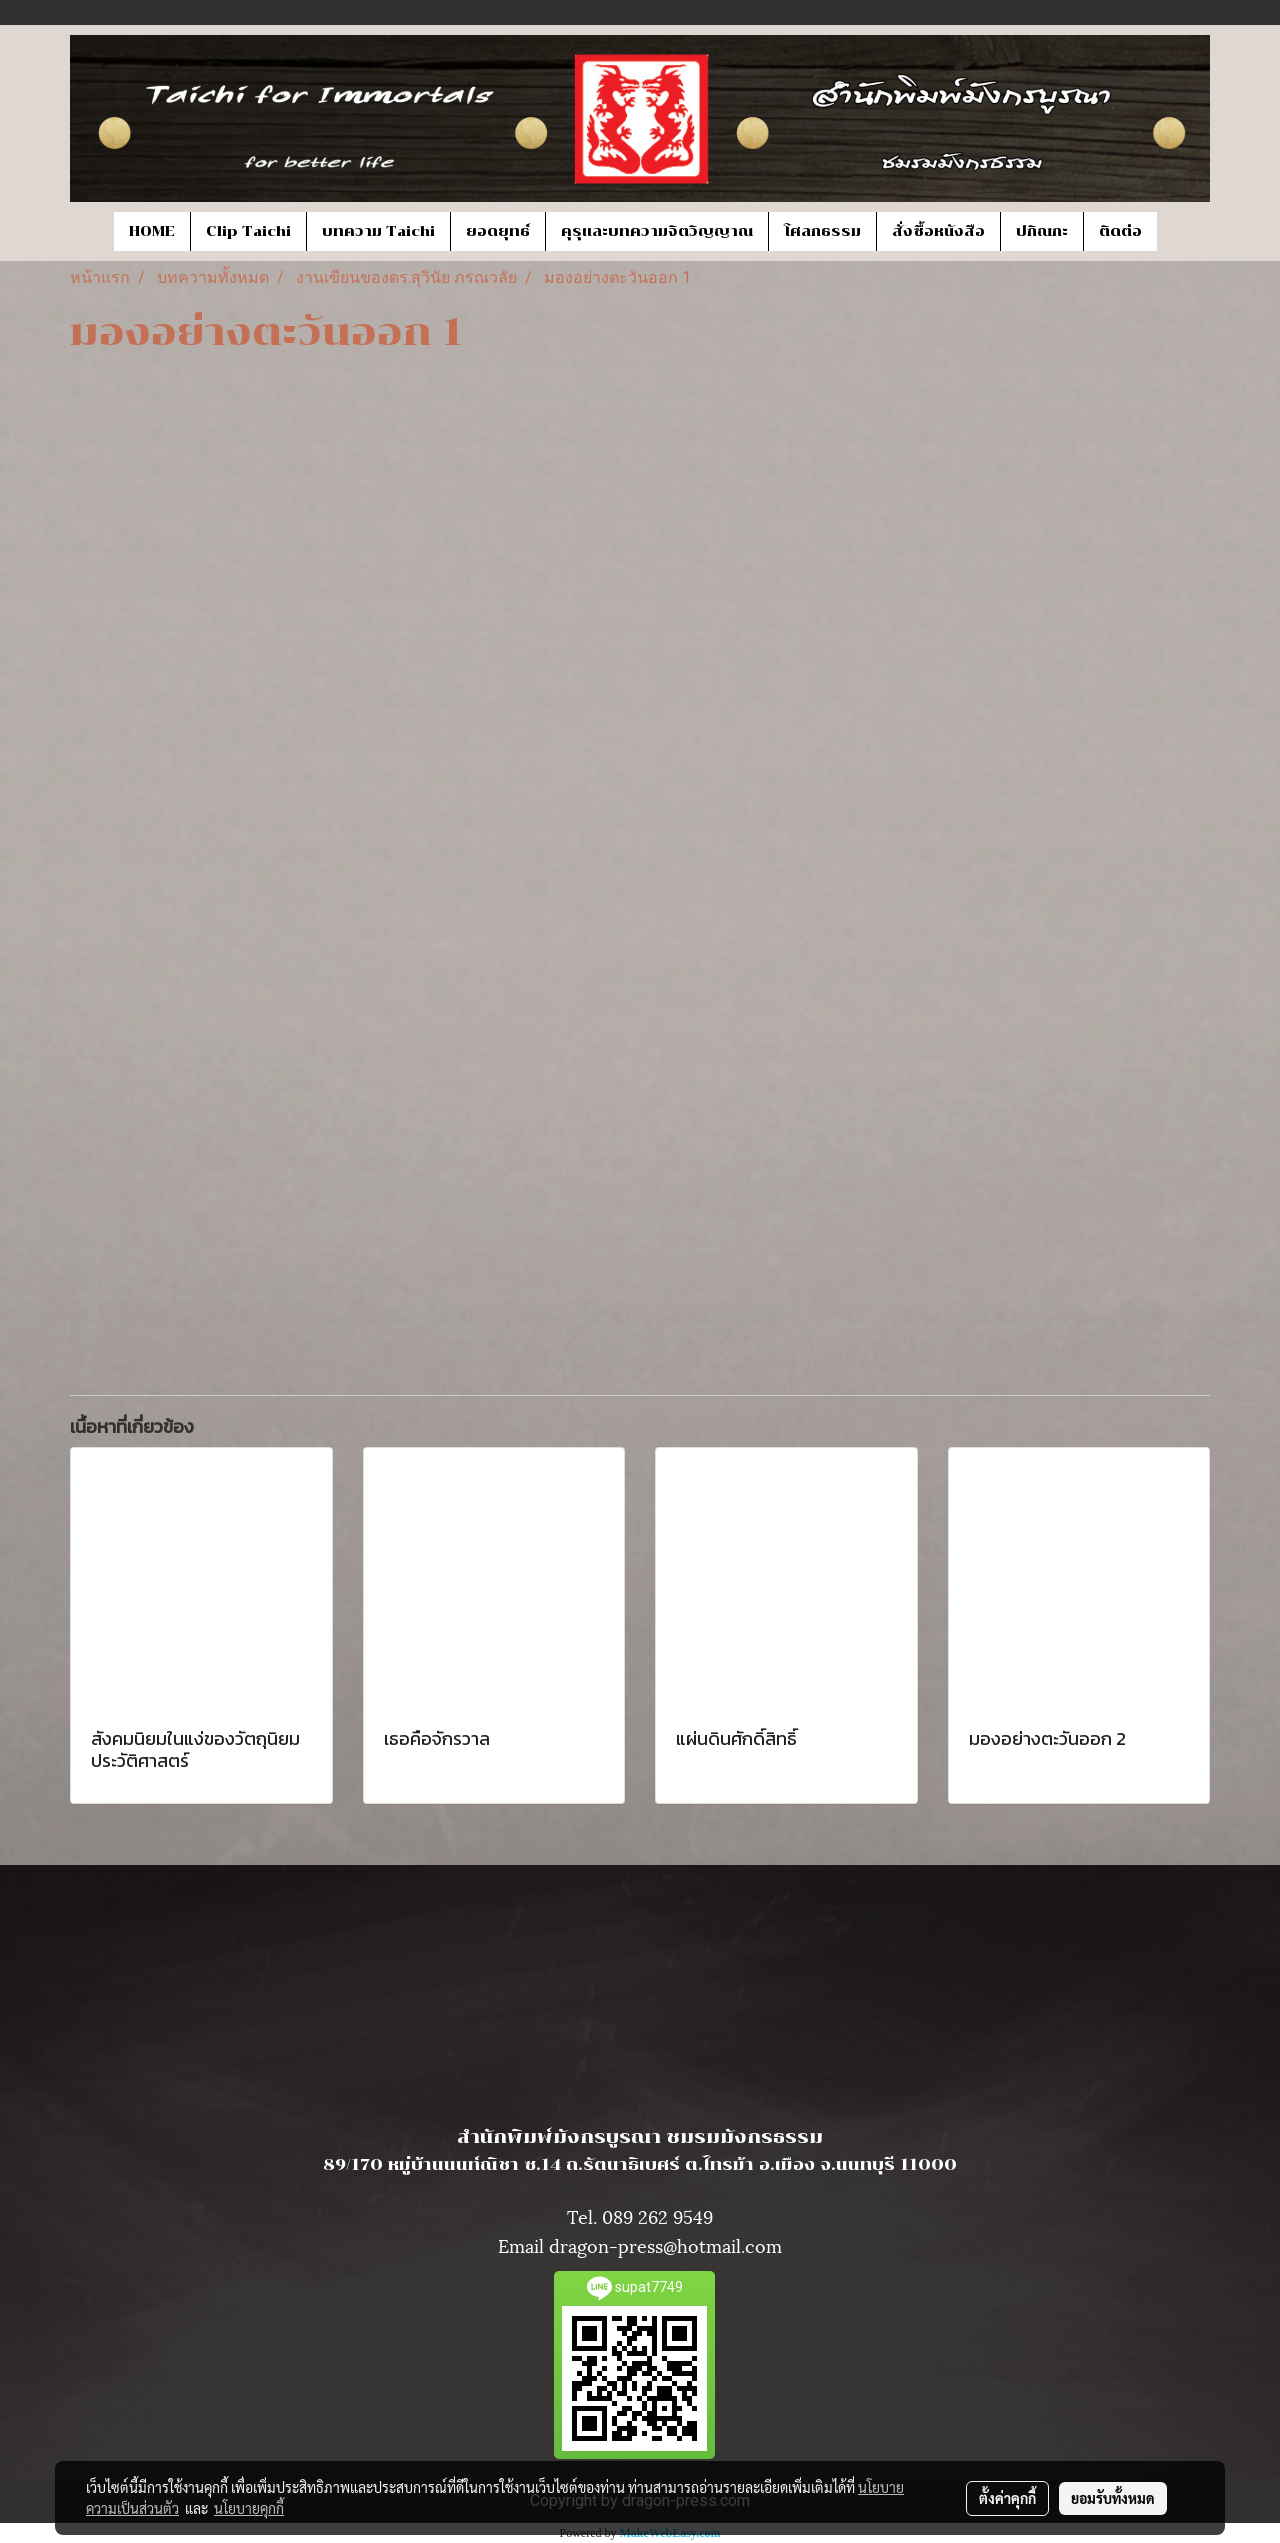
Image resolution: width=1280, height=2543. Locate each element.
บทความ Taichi (378, 231)
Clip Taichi (248, 231)
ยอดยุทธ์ (498, 231)
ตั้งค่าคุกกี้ (1007, 2498)
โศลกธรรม (822, 231)
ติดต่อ (1120, 231)
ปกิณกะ (1042, 231)
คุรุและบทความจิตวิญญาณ (657, 231)
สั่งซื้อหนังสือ (938, 231)
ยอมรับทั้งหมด (1113, 2498)
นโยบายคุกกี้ (249, 2508)
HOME (152, 231)
